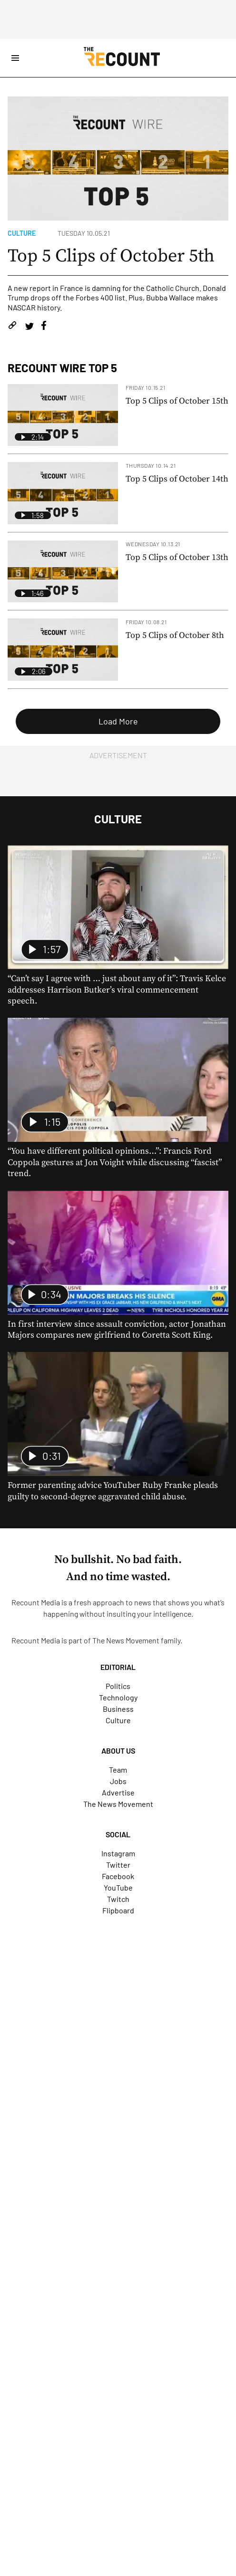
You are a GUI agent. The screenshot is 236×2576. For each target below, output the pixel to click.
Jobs (118, 1780)
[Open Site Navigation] (15, 58)
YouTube (118, 1887)
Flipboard (118, 1910)
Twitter (118, 1864)
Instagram (118, 1853)
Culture (22, 233)
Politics (118, 1685)
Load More (118, 721)
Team (118, 1769)
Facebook (118, 1876)
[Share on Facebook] (43, 326)
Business (118, 1708)
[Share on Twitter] (29, 326)
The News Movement (125, 1640)
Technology (118, 1697)
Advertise (118, 1792)
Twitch (118, 1898)
